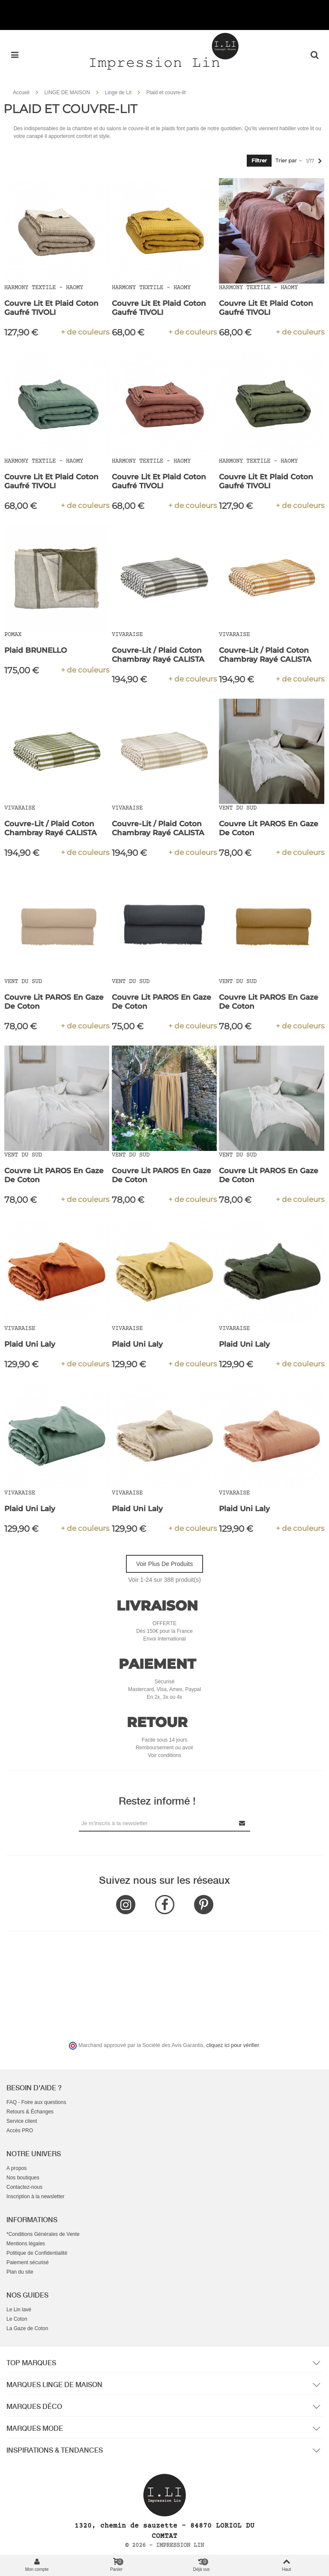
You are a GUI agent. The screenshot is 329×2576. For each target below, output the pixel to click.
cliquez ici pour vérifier (232, 2045)
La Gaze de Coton (27, 2328)
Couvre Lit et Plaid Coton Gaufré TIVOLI (51, 308)
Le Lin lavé (18, 2310)
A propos (16, 2168)
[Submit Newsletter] (242, 1823)
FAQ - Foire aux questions (36, 2102)
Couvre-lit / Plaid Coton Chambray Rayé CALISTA (158, 654)
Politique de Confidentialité (36, 2253)
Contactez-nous (24, 2187)
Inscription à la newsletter (35, 2196)
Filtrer (259, 160)
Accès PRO (19, 2131)
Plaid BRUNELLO (35, 650)
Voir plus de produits (164, 1563)
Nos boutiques (22, 2178)
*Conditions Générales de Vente (43, 2234)
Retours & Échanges (30, 2112)
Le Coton (16, 2319)
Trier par (289, 160)
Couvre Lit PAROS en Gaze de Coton (268, 828)
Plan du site (19, 2272)
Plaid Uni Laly (29, 1344)
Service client (21, 2121)
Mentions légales (25, 2244)
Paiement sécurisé (27, 2262)
